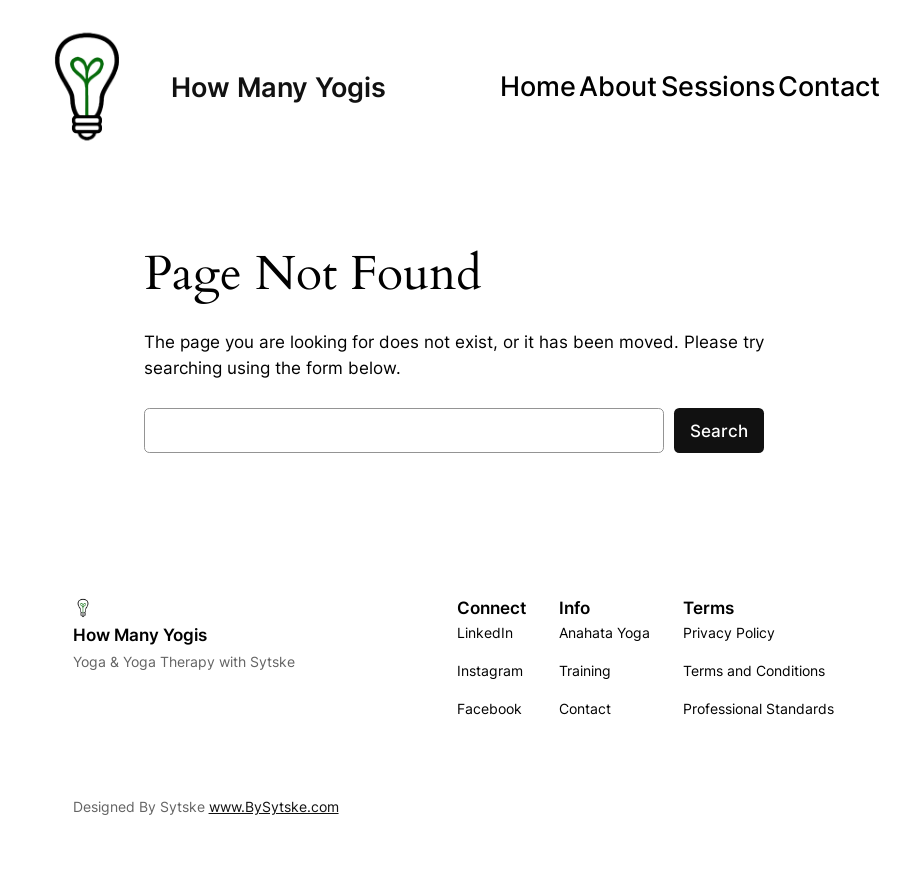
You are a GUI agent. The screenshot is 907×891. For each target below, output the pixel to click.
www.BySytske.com (274, 806)
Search (719, 431)
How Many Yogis (278, 87)
